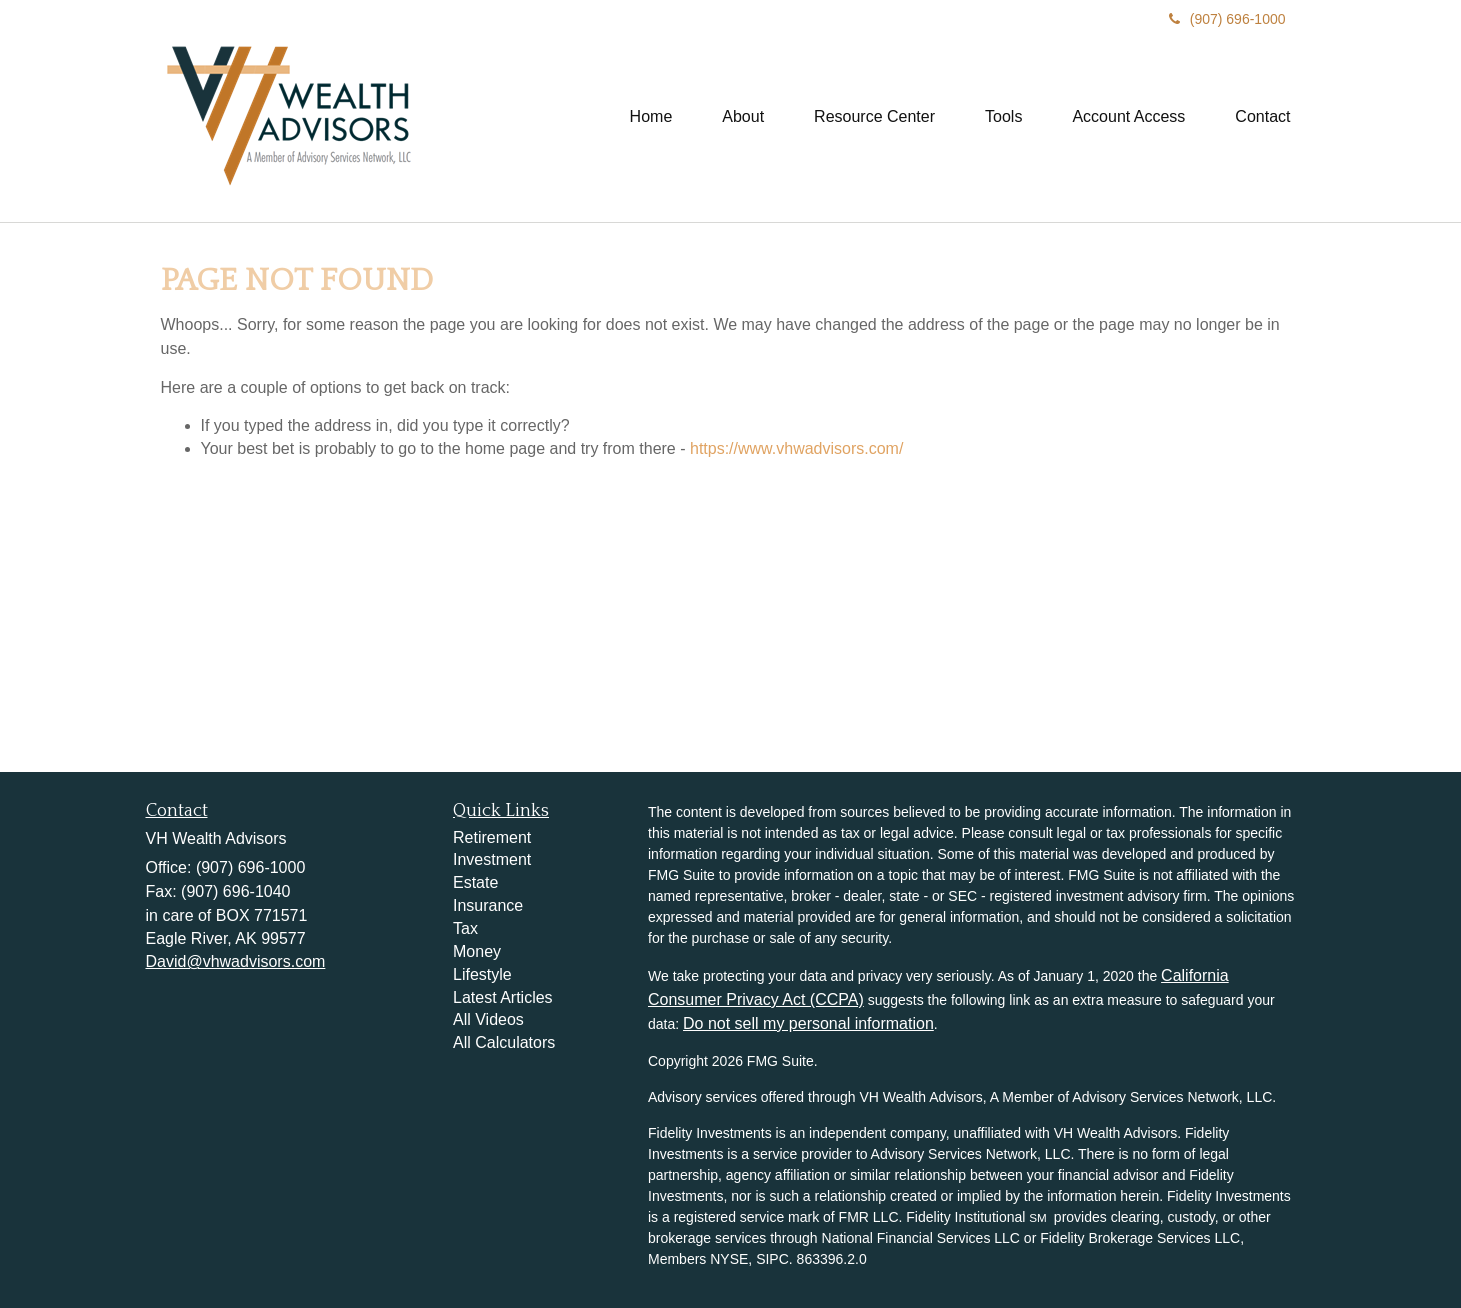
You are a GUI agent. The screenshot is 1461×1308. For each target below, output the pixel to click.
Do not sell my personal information (808, 1023)
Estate (475, 882)
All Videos (488, 1019)
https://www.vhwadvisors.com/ (796, 448)
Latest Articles (503, 997)
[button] (743, 117)
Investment (492, 859)
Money (477, 951)
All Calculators (504, 1042)
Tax (465, 928)
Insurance (488, 905)
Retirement (492, 837)
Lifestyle (482, 974)
